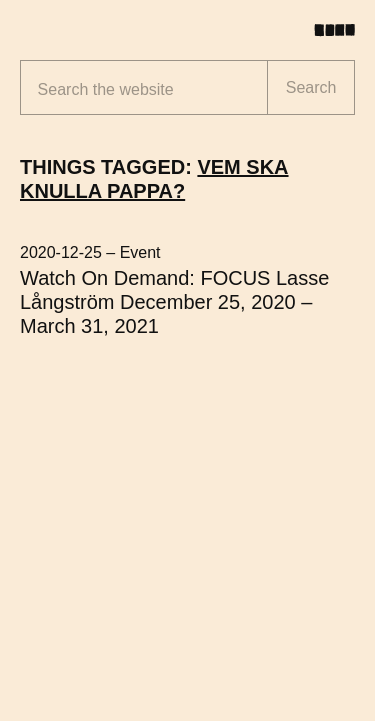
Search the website (106, 89)
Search (311, 87)
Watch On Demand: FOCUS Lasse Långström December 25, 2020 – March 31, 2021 (174, 302)
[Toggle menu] (342, 30)
